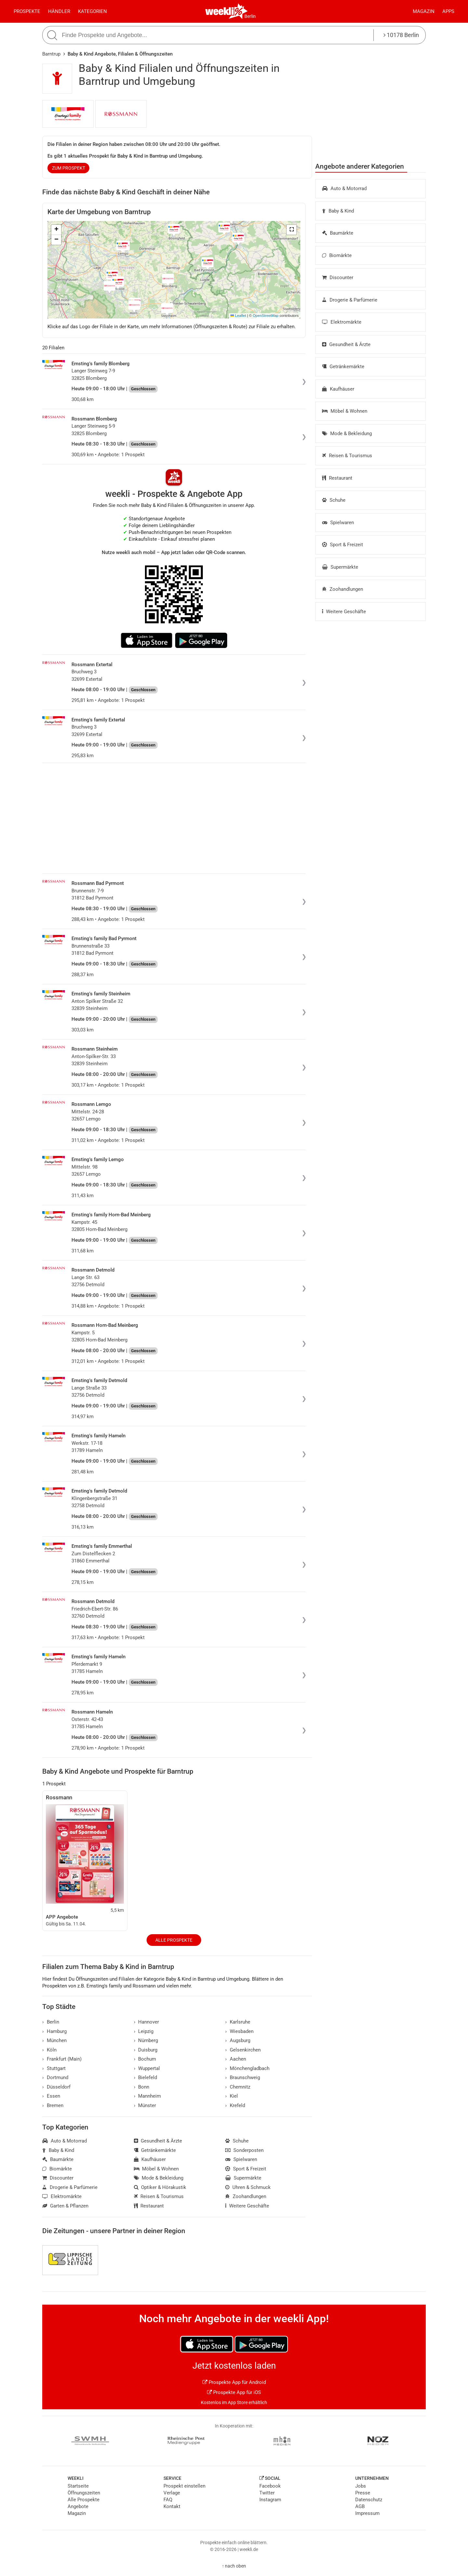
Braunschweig (242, 2077)
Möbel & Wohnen (344, 411)
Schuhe (333, 500)
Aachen (235, 2059)
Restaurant (337, 478)
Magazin (424, 11)
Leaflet (238, 315)
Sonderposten (244, 2150)
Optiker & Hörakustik (160, 2187)
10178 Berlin (401, 35)
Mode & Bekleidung (347, 433)
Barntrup (51, 54)
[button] (291, 230)
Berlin (250, 16)
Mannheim (147, 2096)
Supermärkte (340, 567)
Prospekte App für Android (234, 2382)
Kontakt (171, 2506)
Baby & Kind (338, 211)
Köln (49, 2050)
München (54, 2040)
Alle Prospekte (173, 1940)
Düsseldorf (56, 2087)
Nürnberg (146, 2040)
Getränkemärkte (343, 366)
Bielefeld (145, 2077)
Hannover (146, 2022)
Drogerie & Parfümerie (349, 300)
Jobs (360, 2486)
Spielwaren (338, 522)
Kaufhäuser (338, 389)
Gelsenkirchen (243, 2050)
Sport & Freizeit (342, 545)
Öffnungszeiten (84, 2493)
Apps (448, 11)
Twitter (267, 2493)
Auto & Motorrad (344, 188)
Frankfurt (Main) (62, 2059)
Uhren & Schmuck (248, 2187)
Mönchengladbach (247, 2068)
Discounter (337, 277)
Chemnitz (237, 2087)
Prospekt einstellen (184, 2486)
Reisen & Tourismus (347, 456)
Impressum (367, 2513)
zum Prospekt (68, 168)
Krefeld (235, 2105)
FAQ (167, 2500)
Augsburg (237, 2040)
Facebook (270, 2486)
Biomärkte (337, 255)
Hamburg (54, 2031)
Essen (51, 2096)
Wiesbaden (239, 2031)
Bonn (142, 2087)
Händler (59, 11)
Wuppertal (147, 2068)
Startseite (78, 2486)
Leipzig (144, 2031)
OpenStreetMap (266, 315)
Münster (145, 2105)
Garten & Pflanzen (65, 2206)
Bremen (52, 2105)
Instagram (270, 2500)
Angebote (78, 2506)
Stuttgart (54, 2068)
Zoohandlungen (342, 589)
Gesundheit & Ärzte (346, 344)
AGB (360, 2506)
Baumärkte (337, 233)
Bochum (145, 2059)
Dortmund (55, 2077)
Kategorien (92, 11)
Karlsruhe (237, 2022)
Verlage (171, 2493)
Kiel (231, 2096)
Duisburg (146, 2050)
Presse (362, 2493)
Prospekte (27, 11)
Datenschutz (368, 2500)
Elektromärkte (341, 322)
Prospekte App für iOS (234, 2392)
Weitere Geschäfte (344, 612)
